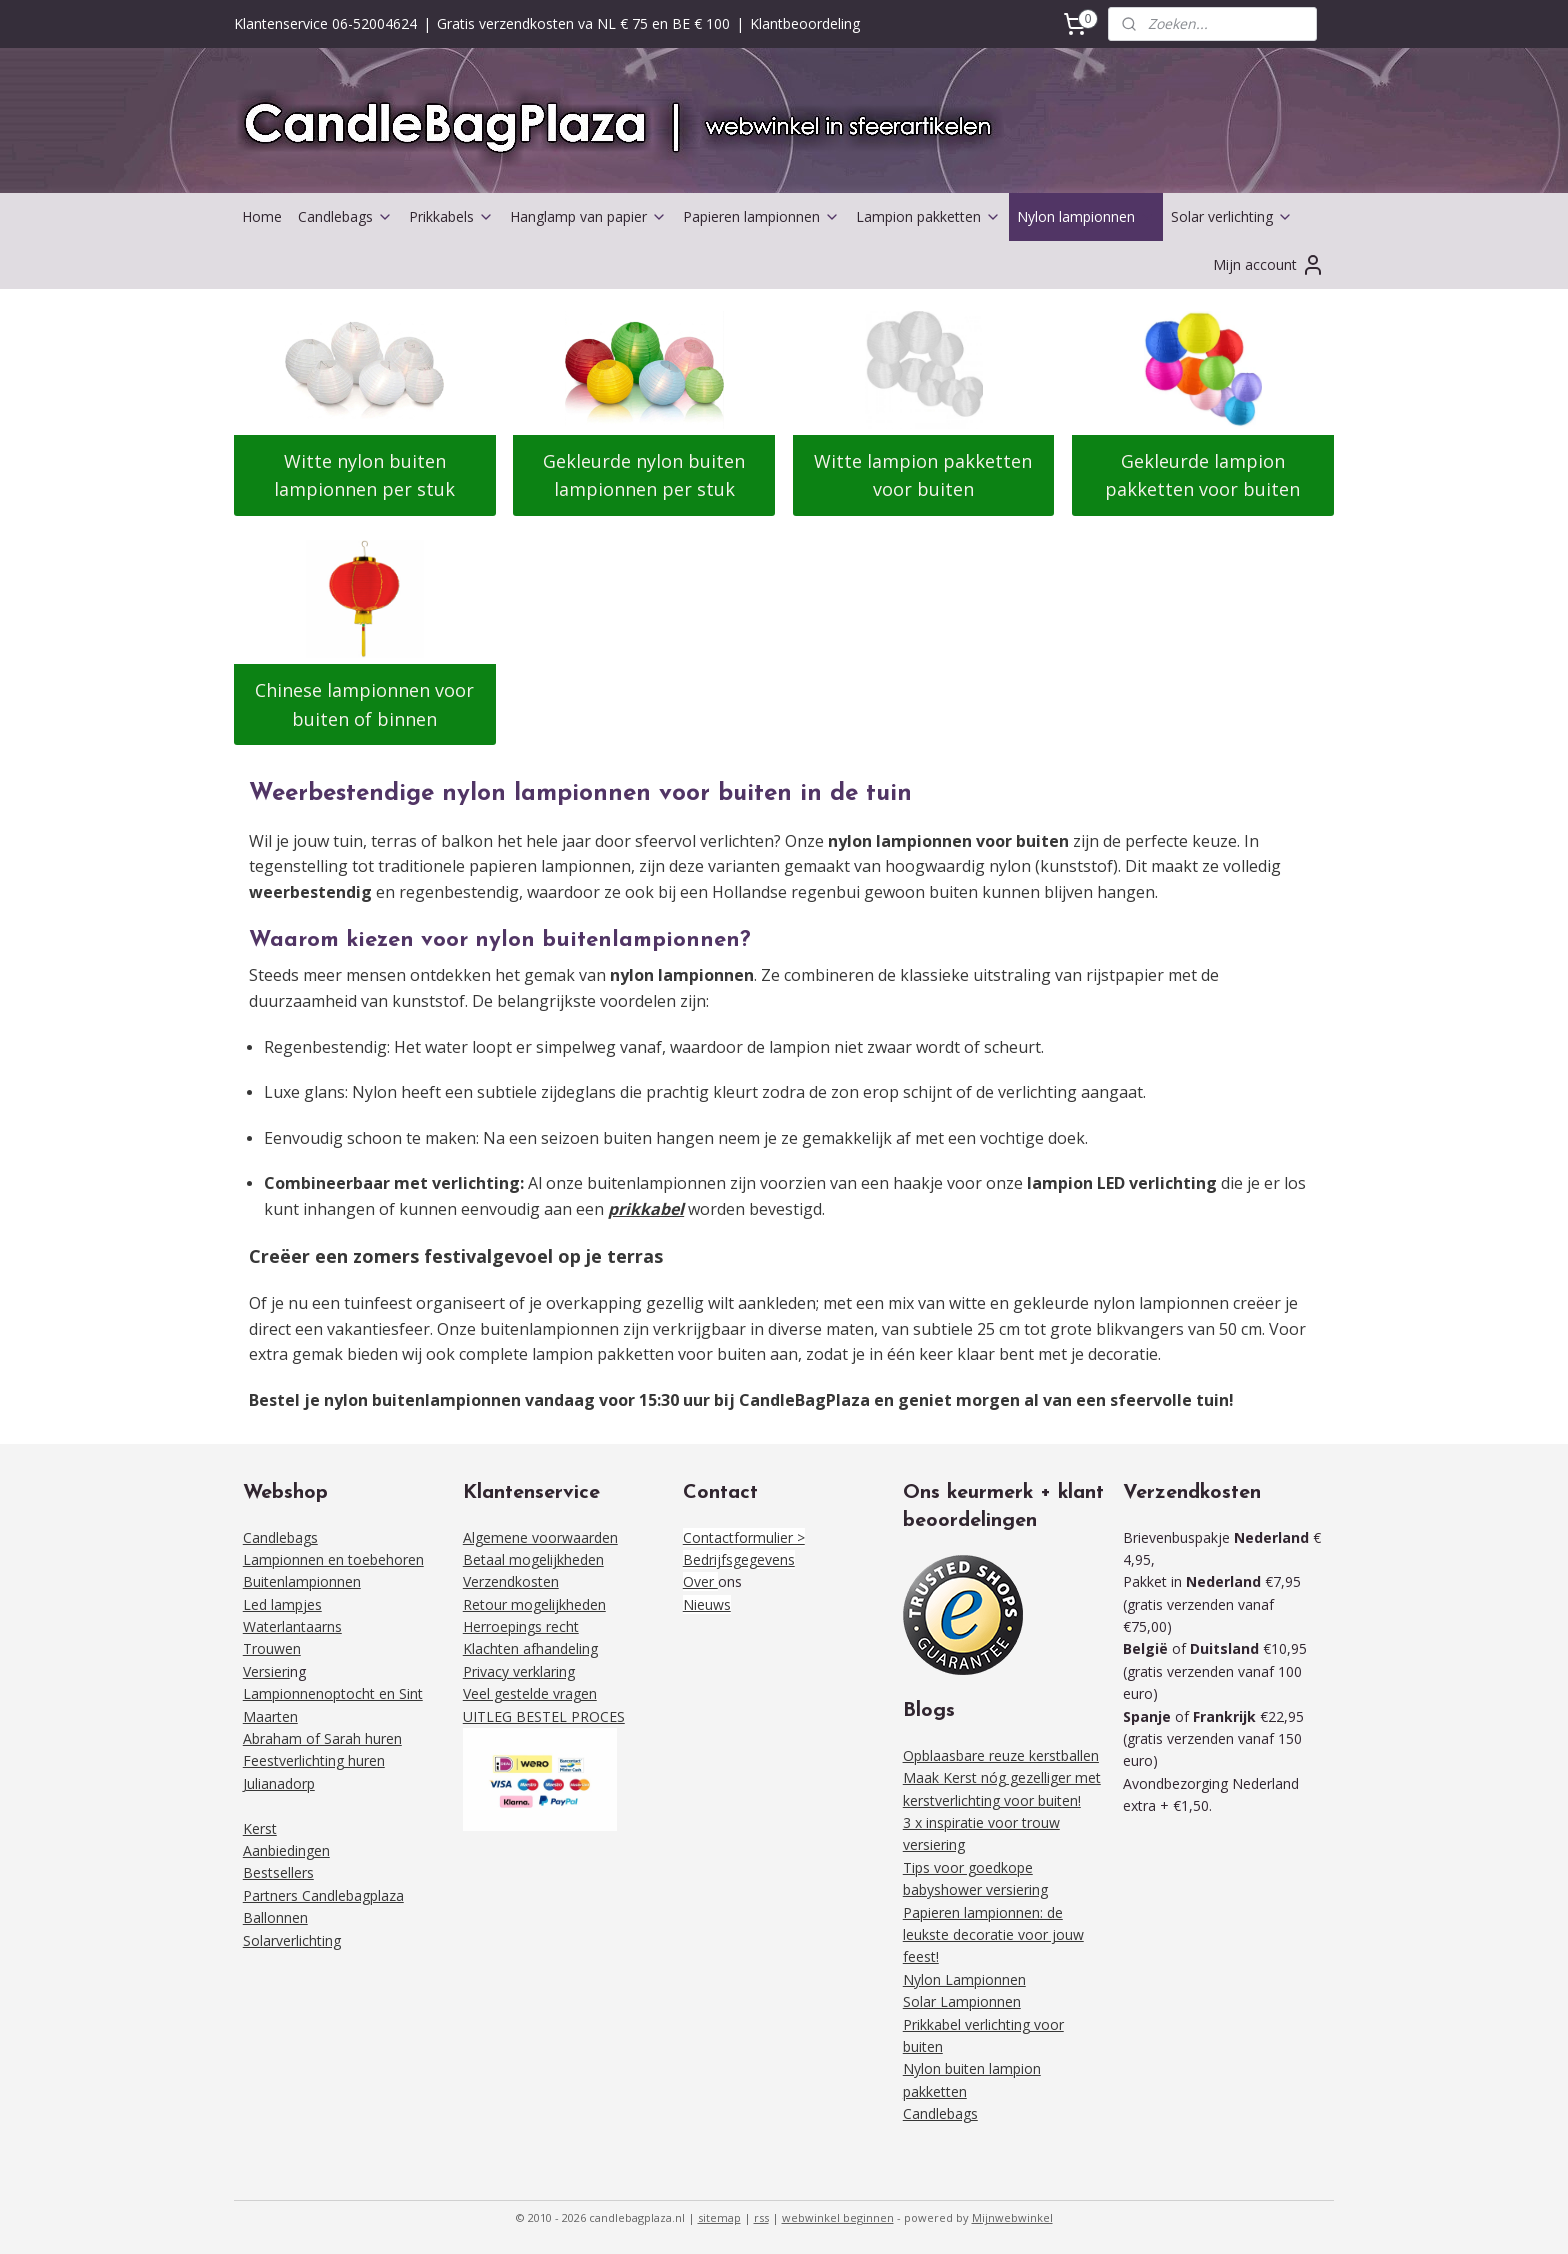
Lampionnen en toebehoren (333, 1559)
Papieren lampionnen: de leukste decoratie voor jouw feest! (993, 1935)
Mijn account (1269, 265)
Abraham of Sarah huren (322, 1738)
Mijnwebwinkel (1012, 2217)
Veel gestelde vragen (530, 1693)
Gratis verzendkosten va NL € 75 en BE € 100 (583, 23)
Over (700, 1581)
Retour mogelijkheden (534, 1604)
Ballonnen (275, 1917)
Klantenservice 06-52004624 (325, 23)
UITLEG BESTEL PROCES (544, 1716)
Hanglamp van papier (588, 216)
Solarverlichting (292, 1940)
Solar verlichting (1232, 216)
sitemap (719, 2217)
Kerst (260, 1828)
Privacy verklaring (519, 1671)
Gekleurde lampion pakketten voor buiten (1203, 475)
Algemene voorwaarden (540, 1537)
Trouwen (272, 1648)
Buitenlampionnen (302, 1581)
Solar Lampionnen (962, 2001)
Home (262, 216)
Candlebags (345, 216)
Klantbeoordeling (805, 23)
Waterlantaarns (292, 1626)
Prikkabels (451, 216)
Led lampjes (282, 1604)
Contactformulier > (744, 1537)
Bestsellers (278, 1872)
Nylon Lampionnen (964, 1979)
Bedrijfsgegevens (739, 1559)
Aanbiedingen (286, 1850)
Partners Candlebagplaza (323, 1895)
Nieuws (707, 1604)
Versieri (266, 1671)
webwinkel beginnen (838, 2217)
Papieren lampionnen (761, 216)
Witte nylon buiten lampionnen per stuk (364, 475)
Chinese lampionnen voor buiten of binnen (364, 704)
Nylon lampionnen (1086, 216)
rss (761, 2217)
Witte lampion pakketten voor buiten (924, 475)
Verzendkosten (511, 1581)
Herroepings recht (521, 1626)
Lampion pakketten (928, 216)
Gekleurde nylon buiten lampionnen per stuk (644, 475)
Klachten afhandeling (530, 1648)
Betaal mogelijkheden (533, 1559)
